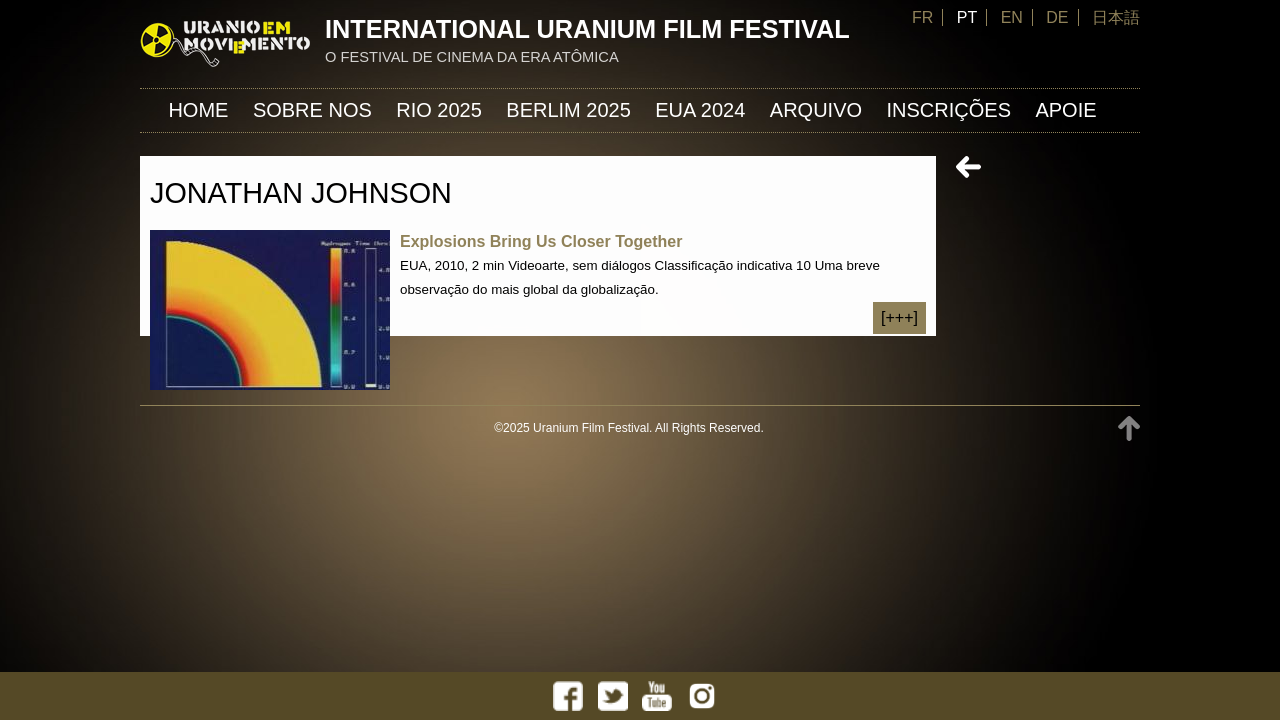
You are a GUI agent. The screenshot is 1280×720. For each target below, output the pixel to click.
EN (1012, 17)
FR (922, 17)
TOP (1129, 428)
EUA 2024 (700, 110)
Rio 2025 (439, 110)
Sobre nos (312, 110)
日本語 (1116, 17)
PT (967, 17)
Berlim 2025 (568, 110)
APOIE (1065, 110)
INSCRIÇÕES (949, 110)
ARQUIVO (816, 110)
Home (198, 110)
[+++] (899, 317)
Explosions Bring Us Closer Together (541, 241)
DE (1057, 17)
